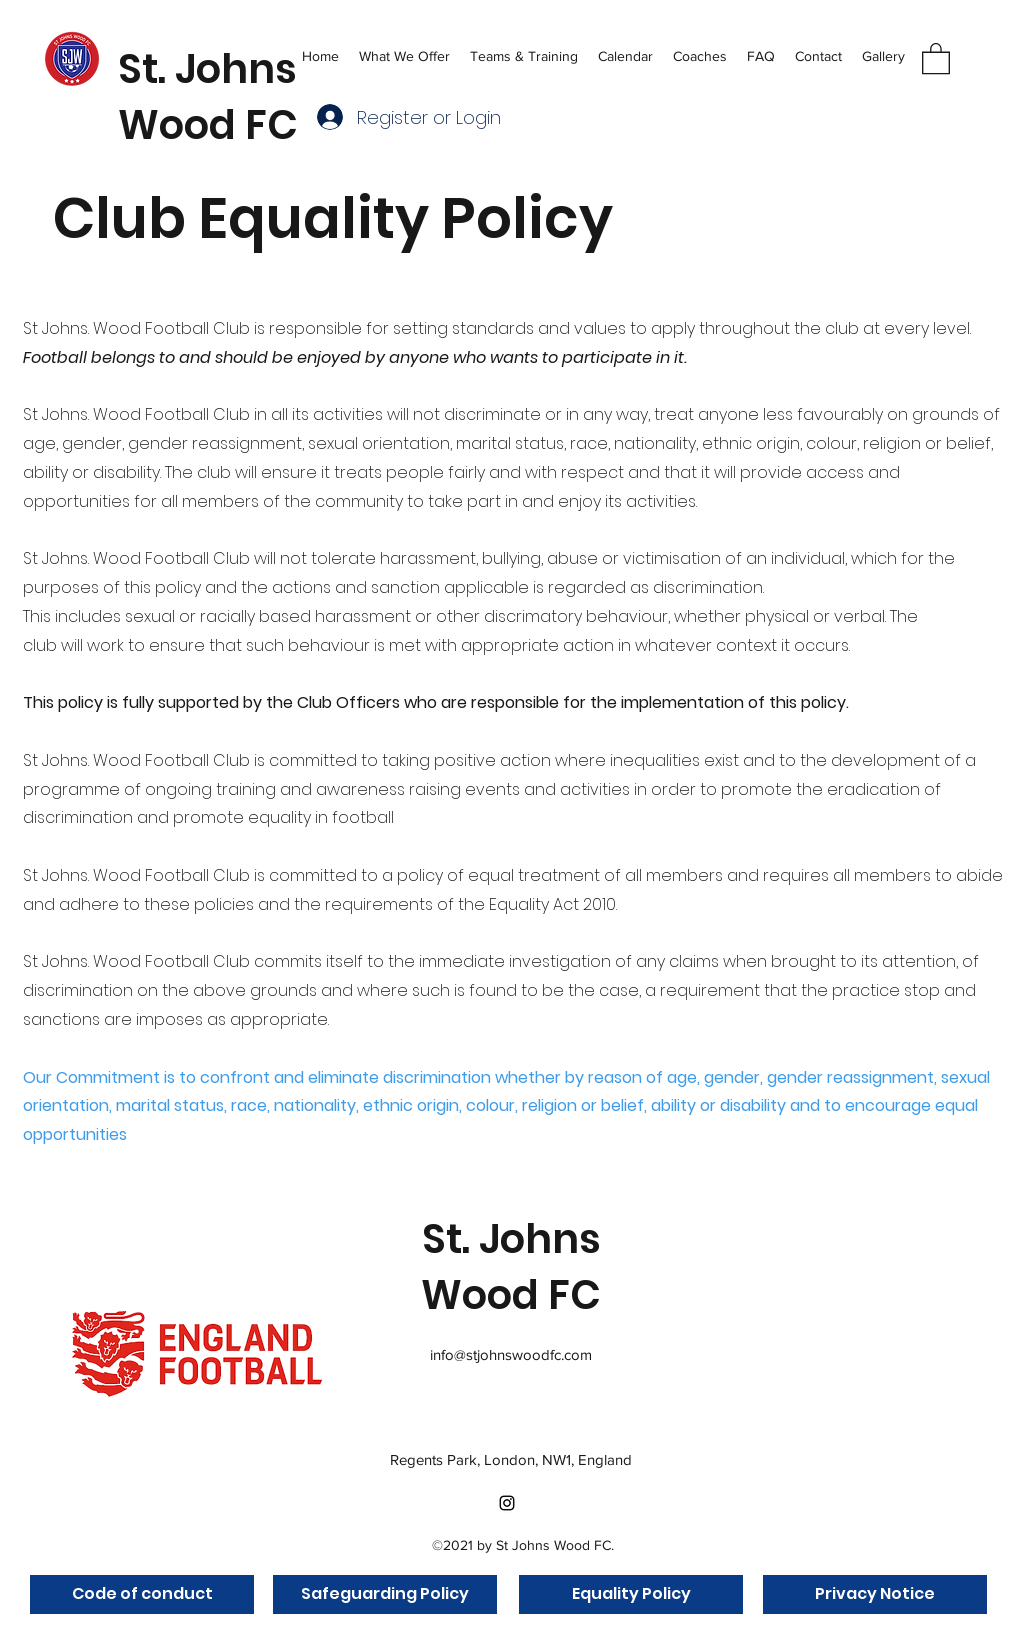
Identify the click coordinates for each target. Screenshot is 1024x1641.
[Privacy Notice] (875, 1594)
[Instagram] (507, 1503)
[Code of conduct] (142, 1594)
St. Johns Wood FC (208, 97)
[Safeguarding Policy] (385, 1594)
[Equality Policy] (631, 1594)
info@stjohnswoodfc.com (511, 1354)
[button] (524, 55)
